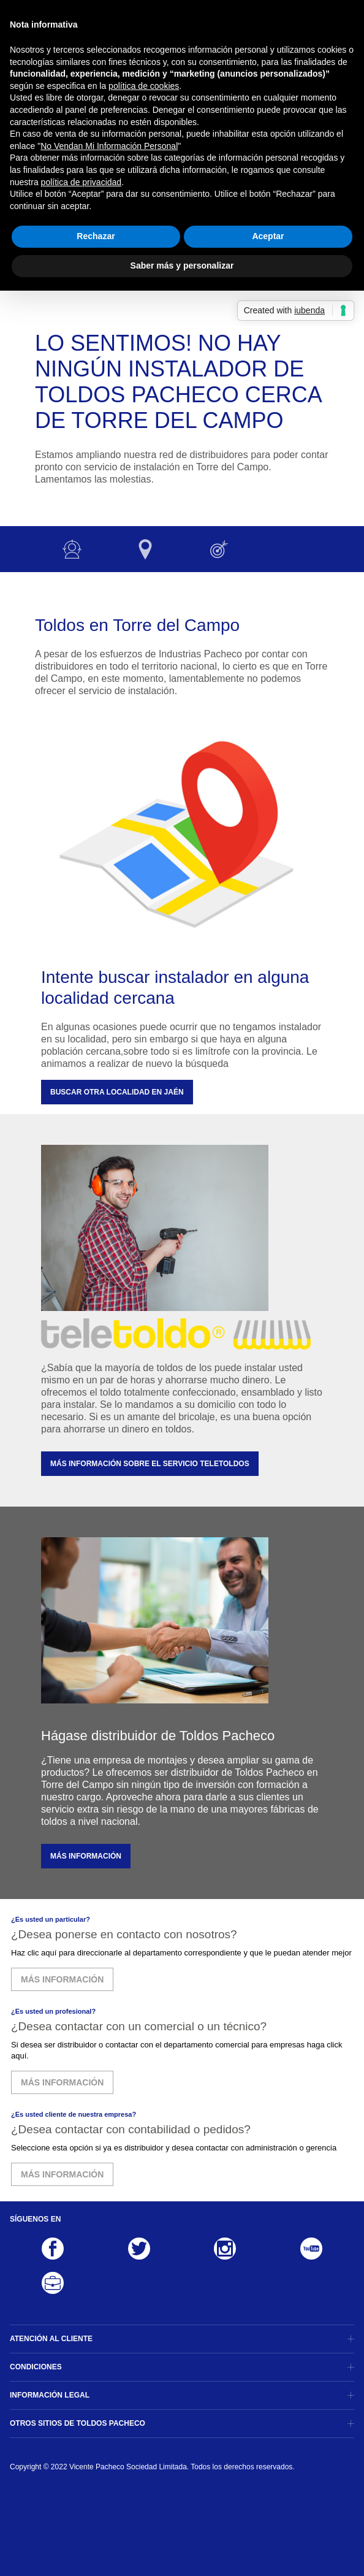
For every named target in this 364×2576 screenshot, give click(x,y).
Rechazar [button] (96, 236)
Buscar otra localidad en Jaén (117, 1092)
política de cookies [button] (143, 86)
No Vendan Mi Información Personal (109, 146)
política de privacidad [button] (81, 182)
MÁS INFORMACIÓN (85, 1856)
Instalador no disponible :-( (71, 549)
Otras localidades (145, 549)
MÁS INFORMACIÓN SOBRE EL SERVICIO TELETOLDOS (149, 1463)
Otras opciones (219, 549)
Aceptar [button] (268, 236)
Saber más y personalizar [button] (182, 265)
